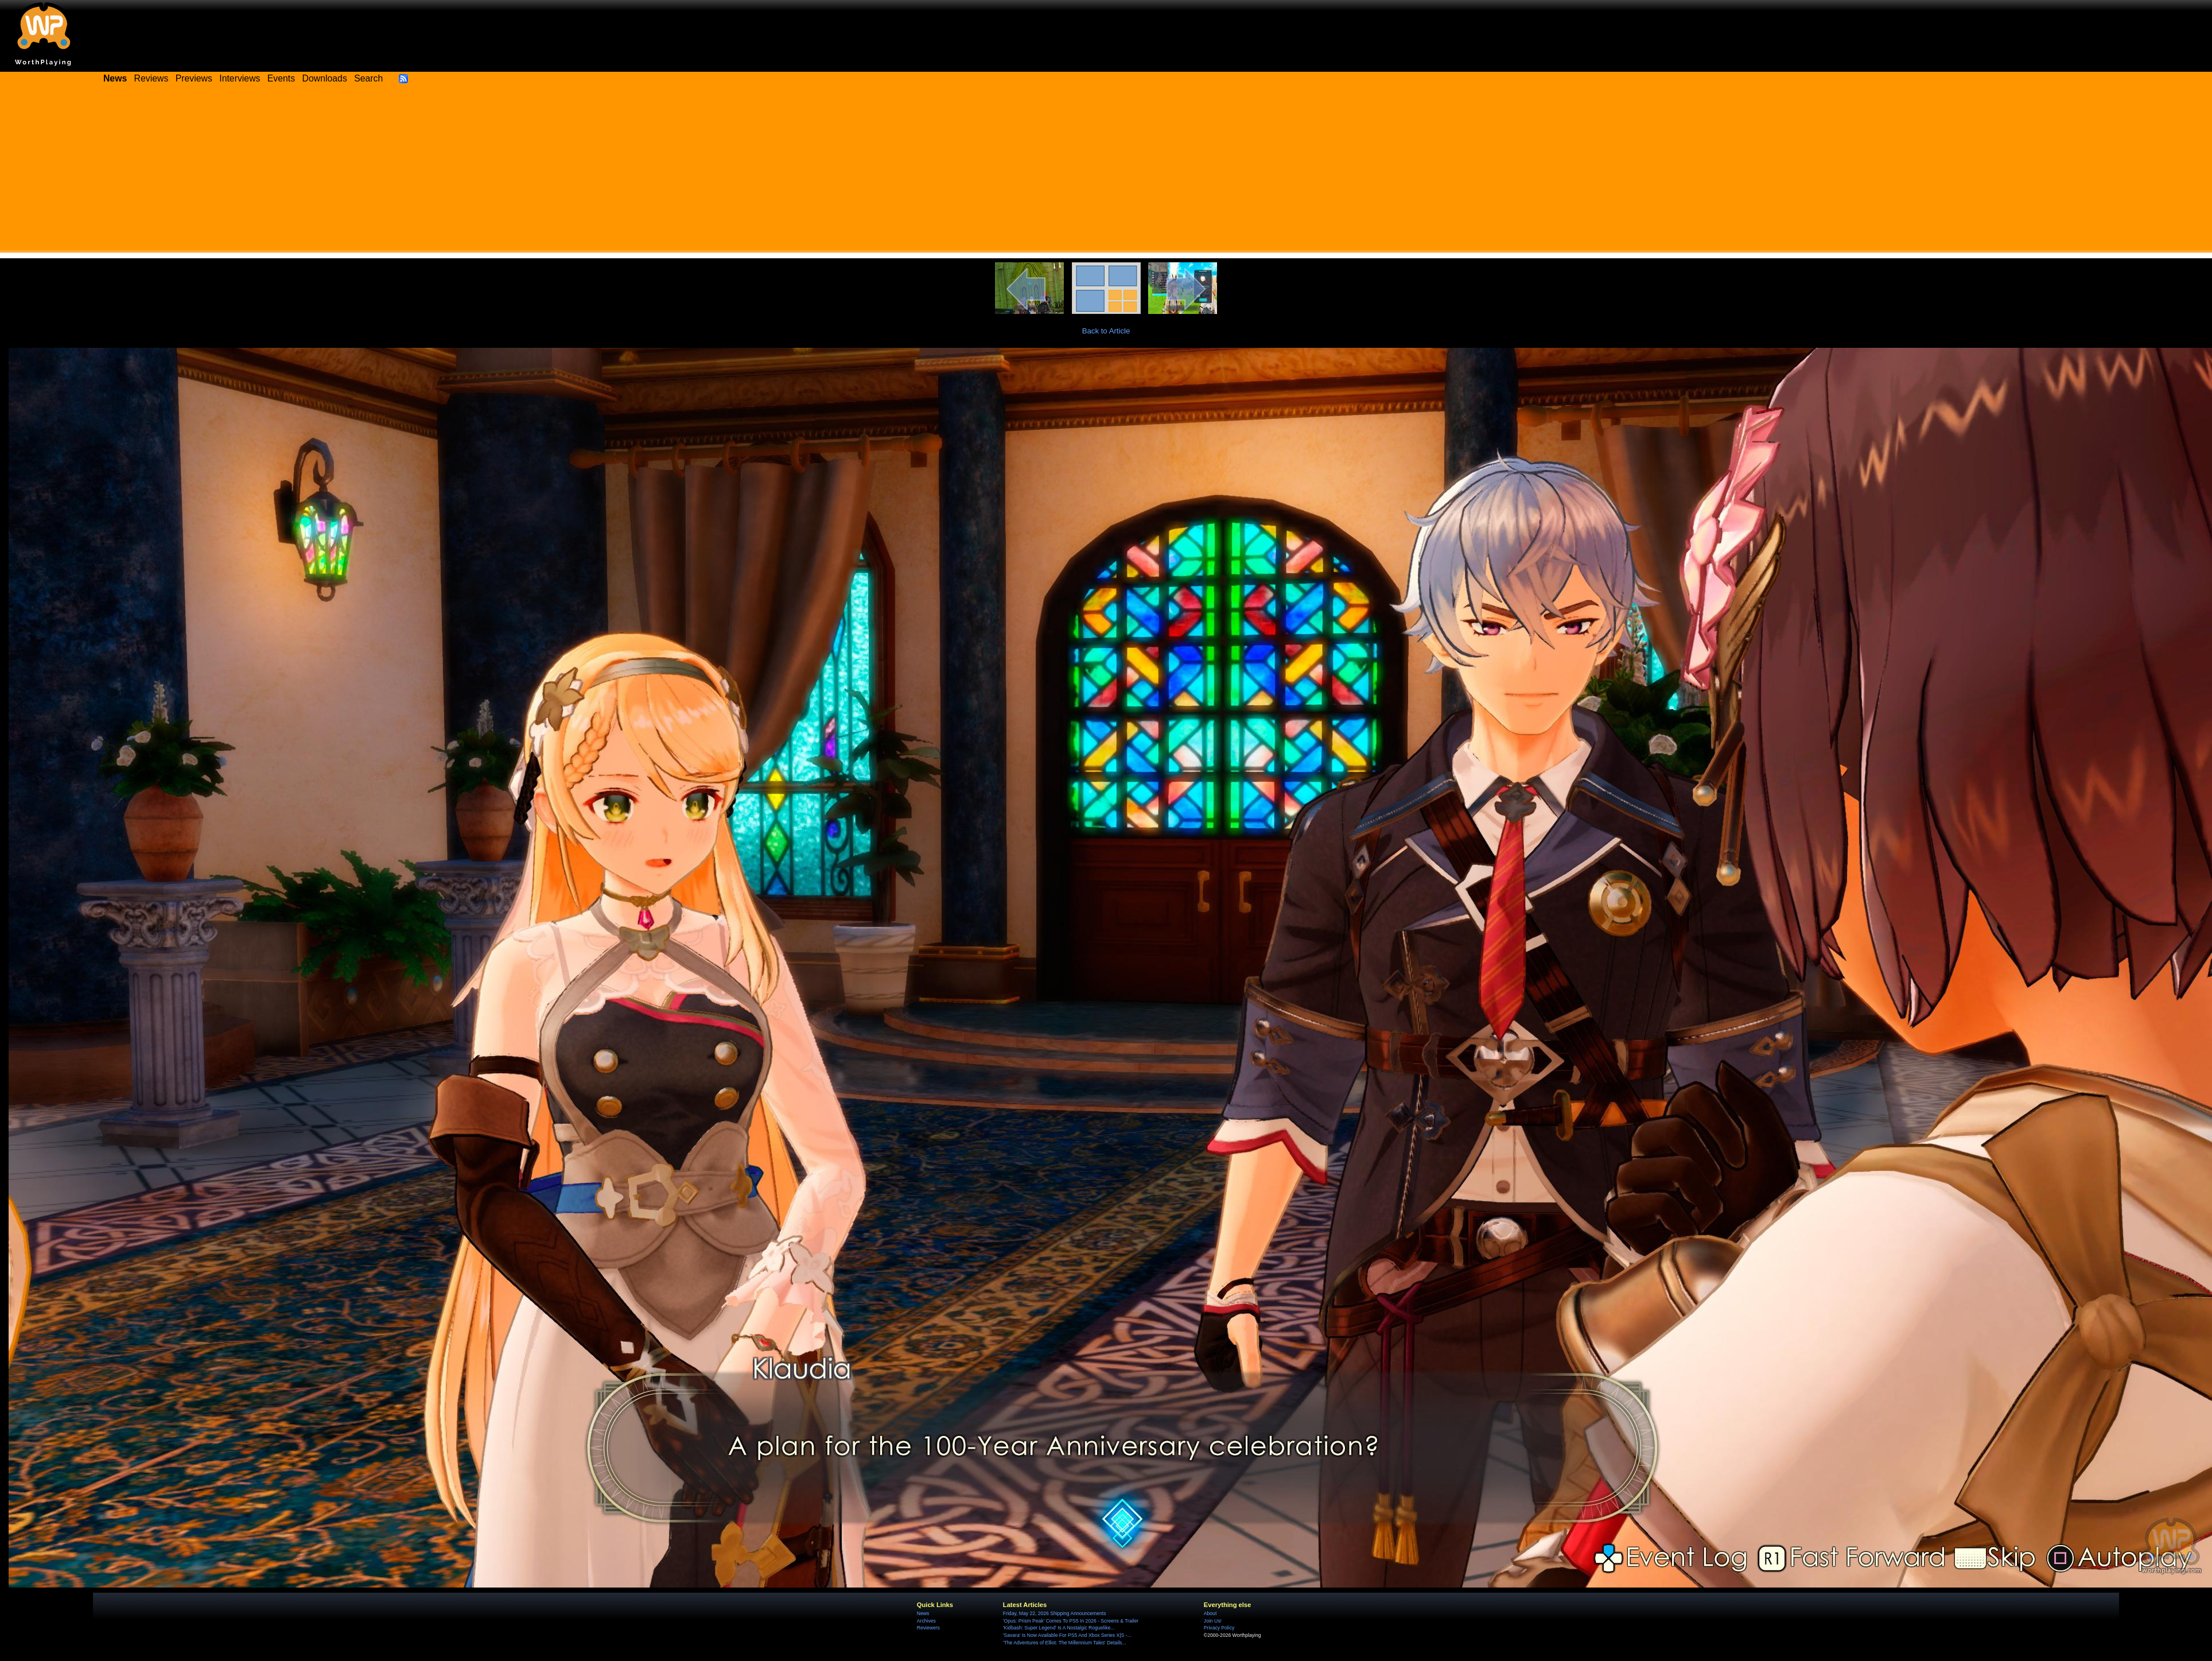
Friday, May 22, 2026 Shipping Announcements (1054, 1613)
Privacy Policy (1219, 1628)
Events (281, 78)
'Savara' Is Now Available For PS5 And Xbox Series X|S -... (1067, 1635)
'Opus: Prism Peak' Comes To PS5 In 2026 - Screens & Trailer (1070, 1621)
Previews (194, 78)
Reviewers (928, 1628)
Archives (926, 1621)
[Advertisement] (1106, 172)
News (923, 1613)
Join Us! (1213, 1621)
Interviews (239, 78)
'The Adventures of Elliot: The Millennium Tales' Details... (1064, 1643)
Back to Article (1106, 331)
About (1210, 1613)
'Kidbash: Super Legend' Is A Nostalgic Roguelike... (1059, 1628)
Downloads (324, 78)
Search (368, 78)
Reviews (151, 78)
